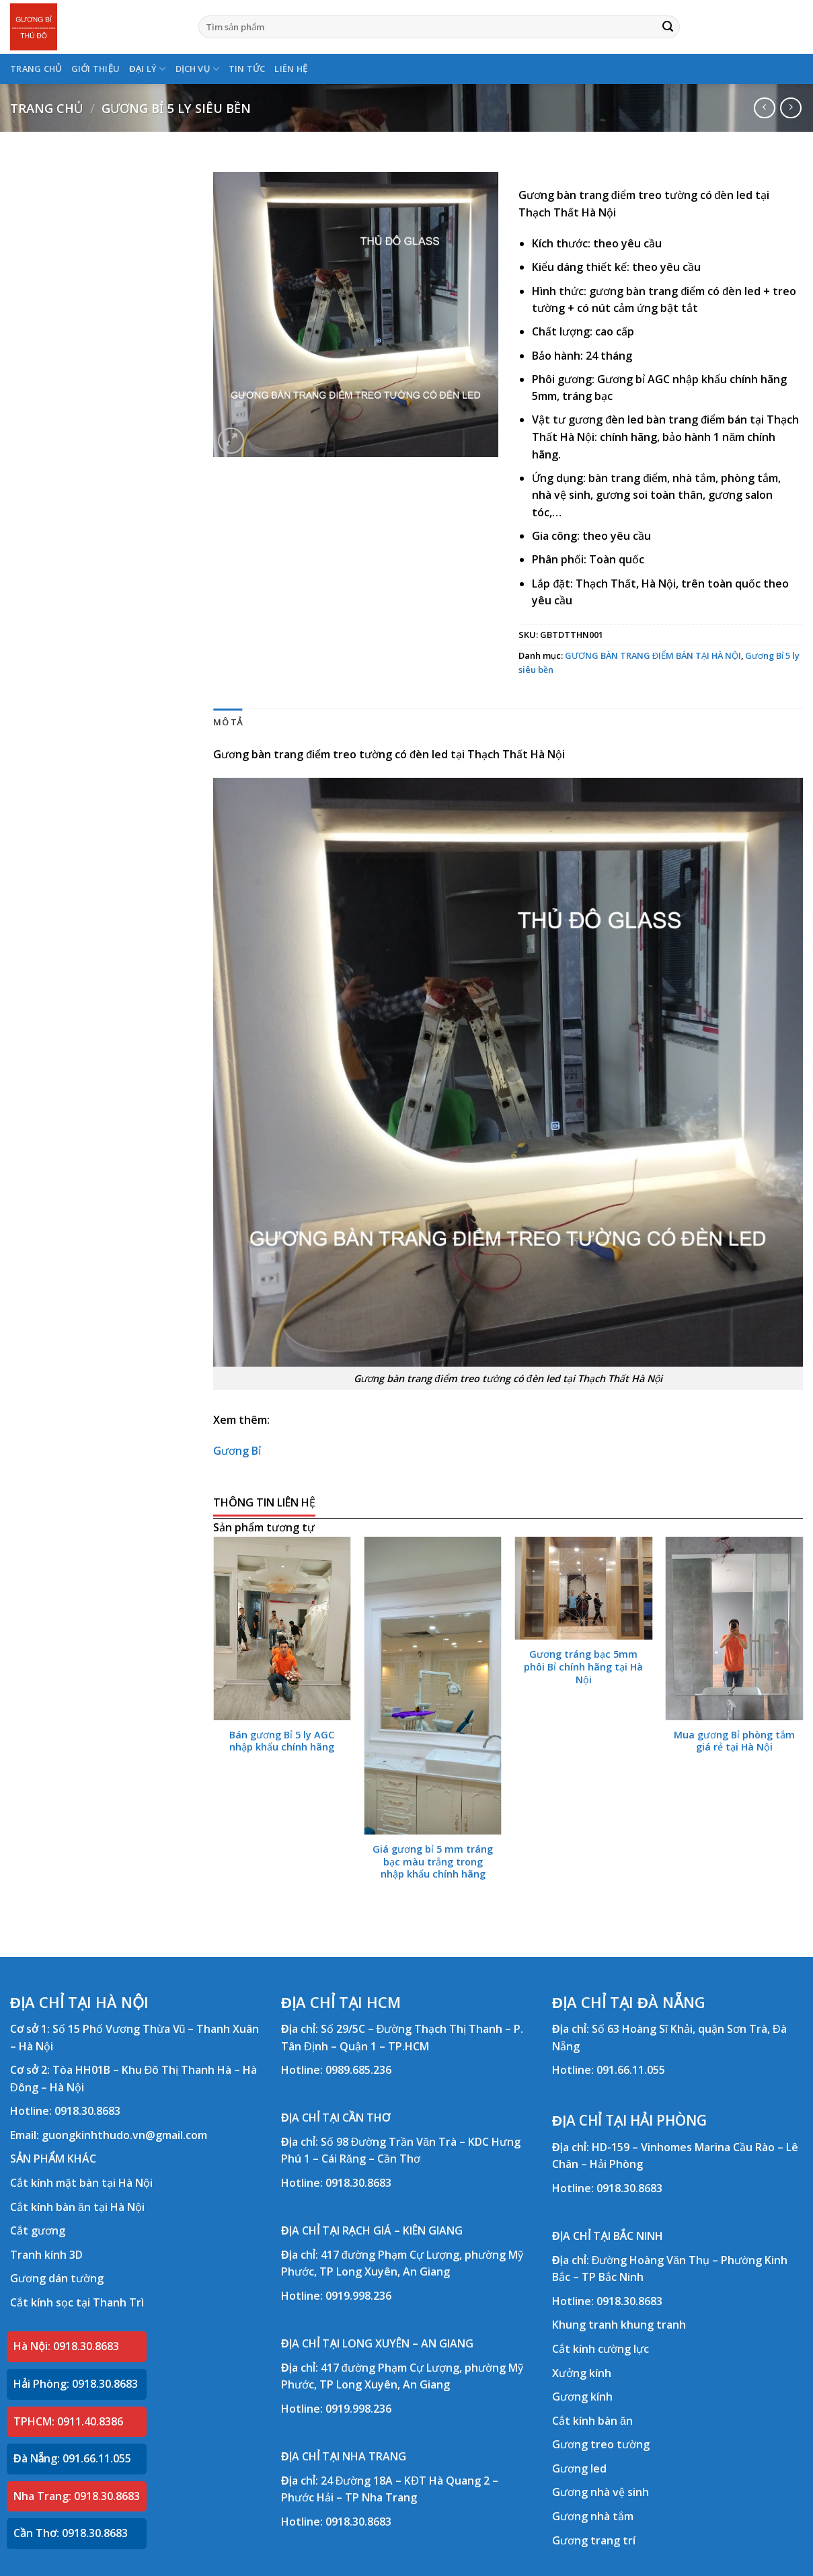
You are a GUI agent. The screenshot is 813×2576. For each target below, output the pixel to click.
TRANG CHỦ (36, 69)
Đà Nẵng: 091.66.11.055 (72, 2458)
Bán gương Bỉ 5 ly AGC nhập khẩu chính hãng (281, 1741)
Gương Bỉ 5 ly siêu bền (176, 107)
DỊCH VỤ (197, 69)
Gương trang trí (593, 2540)
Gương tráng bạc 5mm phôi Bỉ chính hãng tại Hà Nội (583, 1666)
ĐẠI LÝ (147, 69)
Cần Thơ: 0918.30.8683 (70, 2533)
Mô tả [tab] (227, 722)
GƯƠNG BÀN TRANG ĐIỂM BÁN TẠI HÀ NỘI (653, 655)
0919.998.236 (358, 2295)
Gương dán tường (57, 2278)
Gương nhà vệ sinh (600, 2492)
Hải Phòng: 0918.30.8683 (75, 2383)
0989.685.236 (358, 2069)
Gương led (579, 2468)
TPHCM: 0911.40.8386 (68, 2421)
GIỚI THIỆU (95, 69)
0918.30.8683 (87, 2110)
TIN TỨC (247, 69)
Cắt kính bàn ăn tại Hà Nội (77, 2207)
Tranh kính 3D (46, 2254)
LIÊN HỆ (290, 69)
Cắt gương (37, 2230)
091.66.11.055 (630, 2069)
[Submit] (667, 26)
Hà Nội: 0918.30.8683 (66, 2346)
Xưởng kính (581, 2373)
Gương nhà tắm (592, 2516)
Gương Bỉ (237, 1450)
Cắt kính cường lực (600, 2348)
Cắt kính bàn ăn (592, 2420)
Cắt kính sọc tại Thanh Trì (77, 2302)
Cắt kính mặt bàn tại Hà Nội (81, 2182)
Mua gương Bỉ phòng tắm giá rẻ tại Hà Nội (734, 1741)
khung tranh (653, 2324)
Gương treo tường (601, 2444)
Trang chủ (46, 107)
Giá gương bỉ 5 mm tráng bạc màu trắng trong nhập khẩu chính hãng (433, 1861)
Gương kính (582, 2396)
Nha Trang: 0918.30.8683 (76, 2496)
